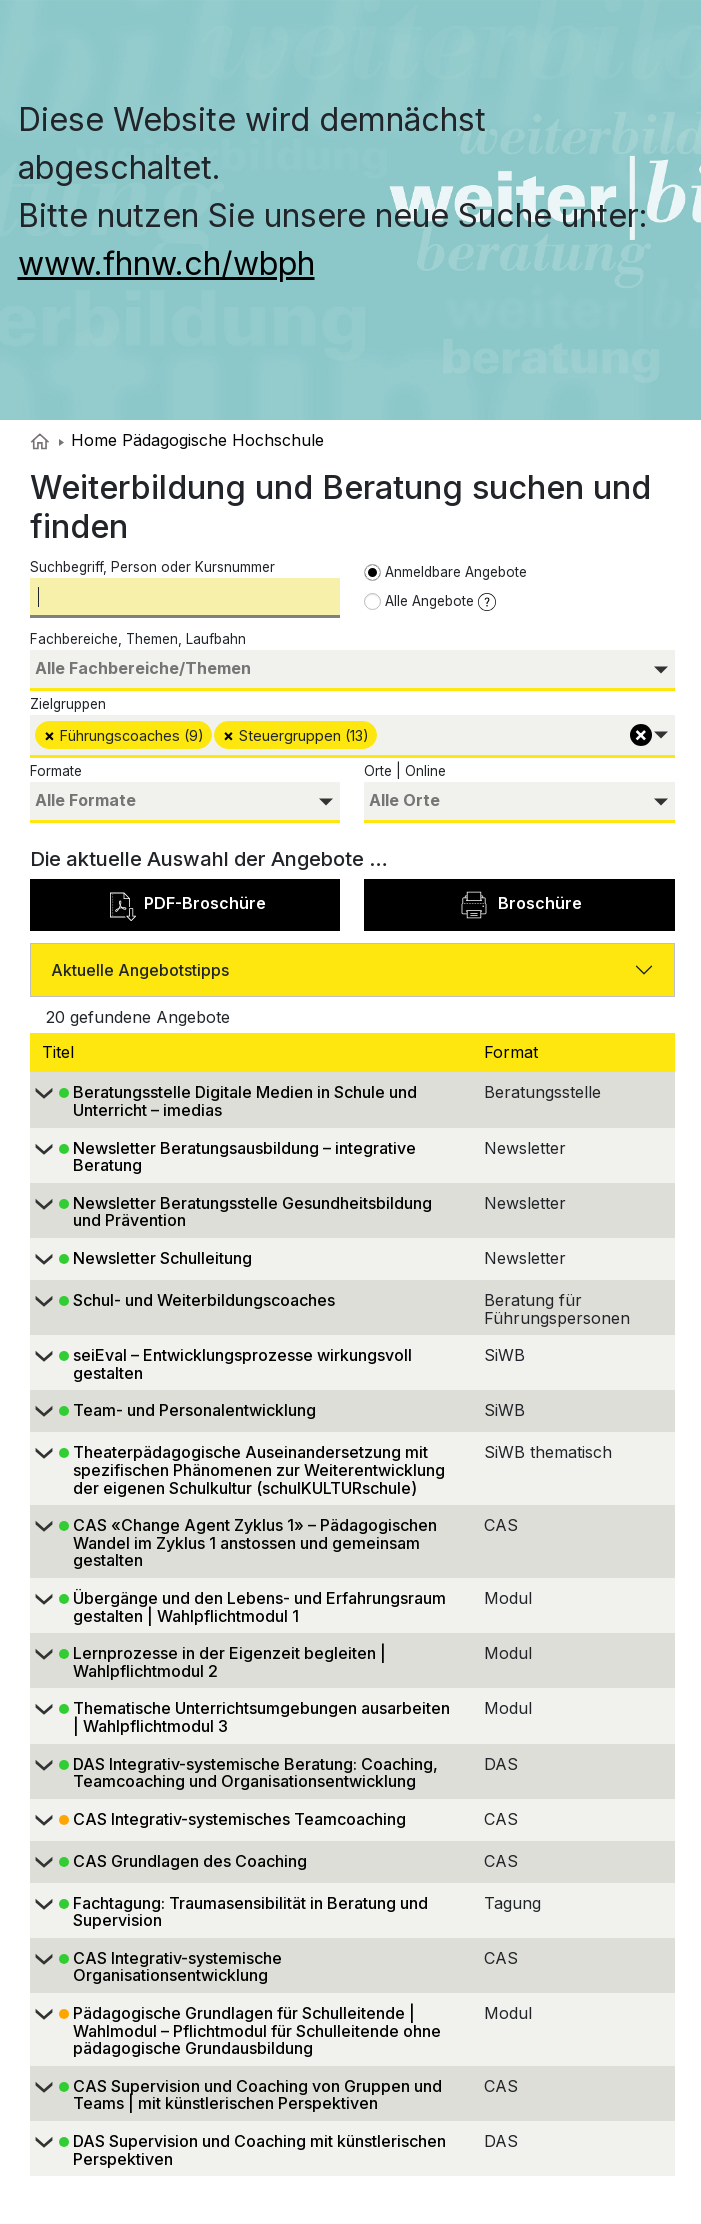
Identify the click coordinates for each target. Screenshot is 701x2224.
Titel (60, 1052)
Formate (56, 771)
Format (513, 1052)
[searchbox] (352, 668)
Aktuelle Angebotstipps (140, 970)
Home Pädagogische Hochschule (191, 440)
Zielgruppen (68, 704)
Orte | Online (405, 771)
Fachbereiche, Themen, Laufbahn (138, 639)
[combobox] (352, 670)
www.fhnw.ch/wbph (166, 263)
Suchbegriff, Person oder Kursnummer (152, 567)
